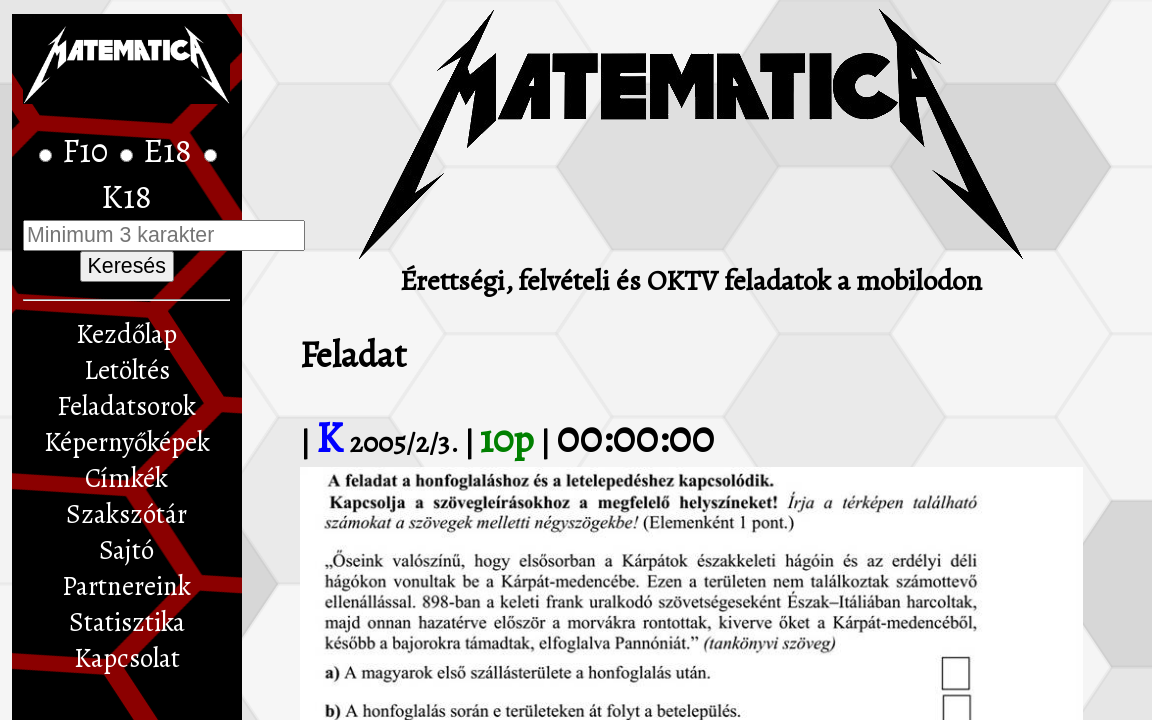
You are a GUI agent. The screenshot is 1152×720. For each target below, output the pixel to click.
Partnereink (126, 586)
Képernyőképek (127, 442)
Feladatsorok (126, 406)
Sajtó (126, 550)
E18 (171, 151)
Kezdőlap (126, 334)
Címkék (126, 478)
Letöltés (127, 370)
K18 (126, 197)
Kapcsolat (127, 658)
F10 (88, 151)
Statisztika (127, 622)
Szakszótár (126, 514)
